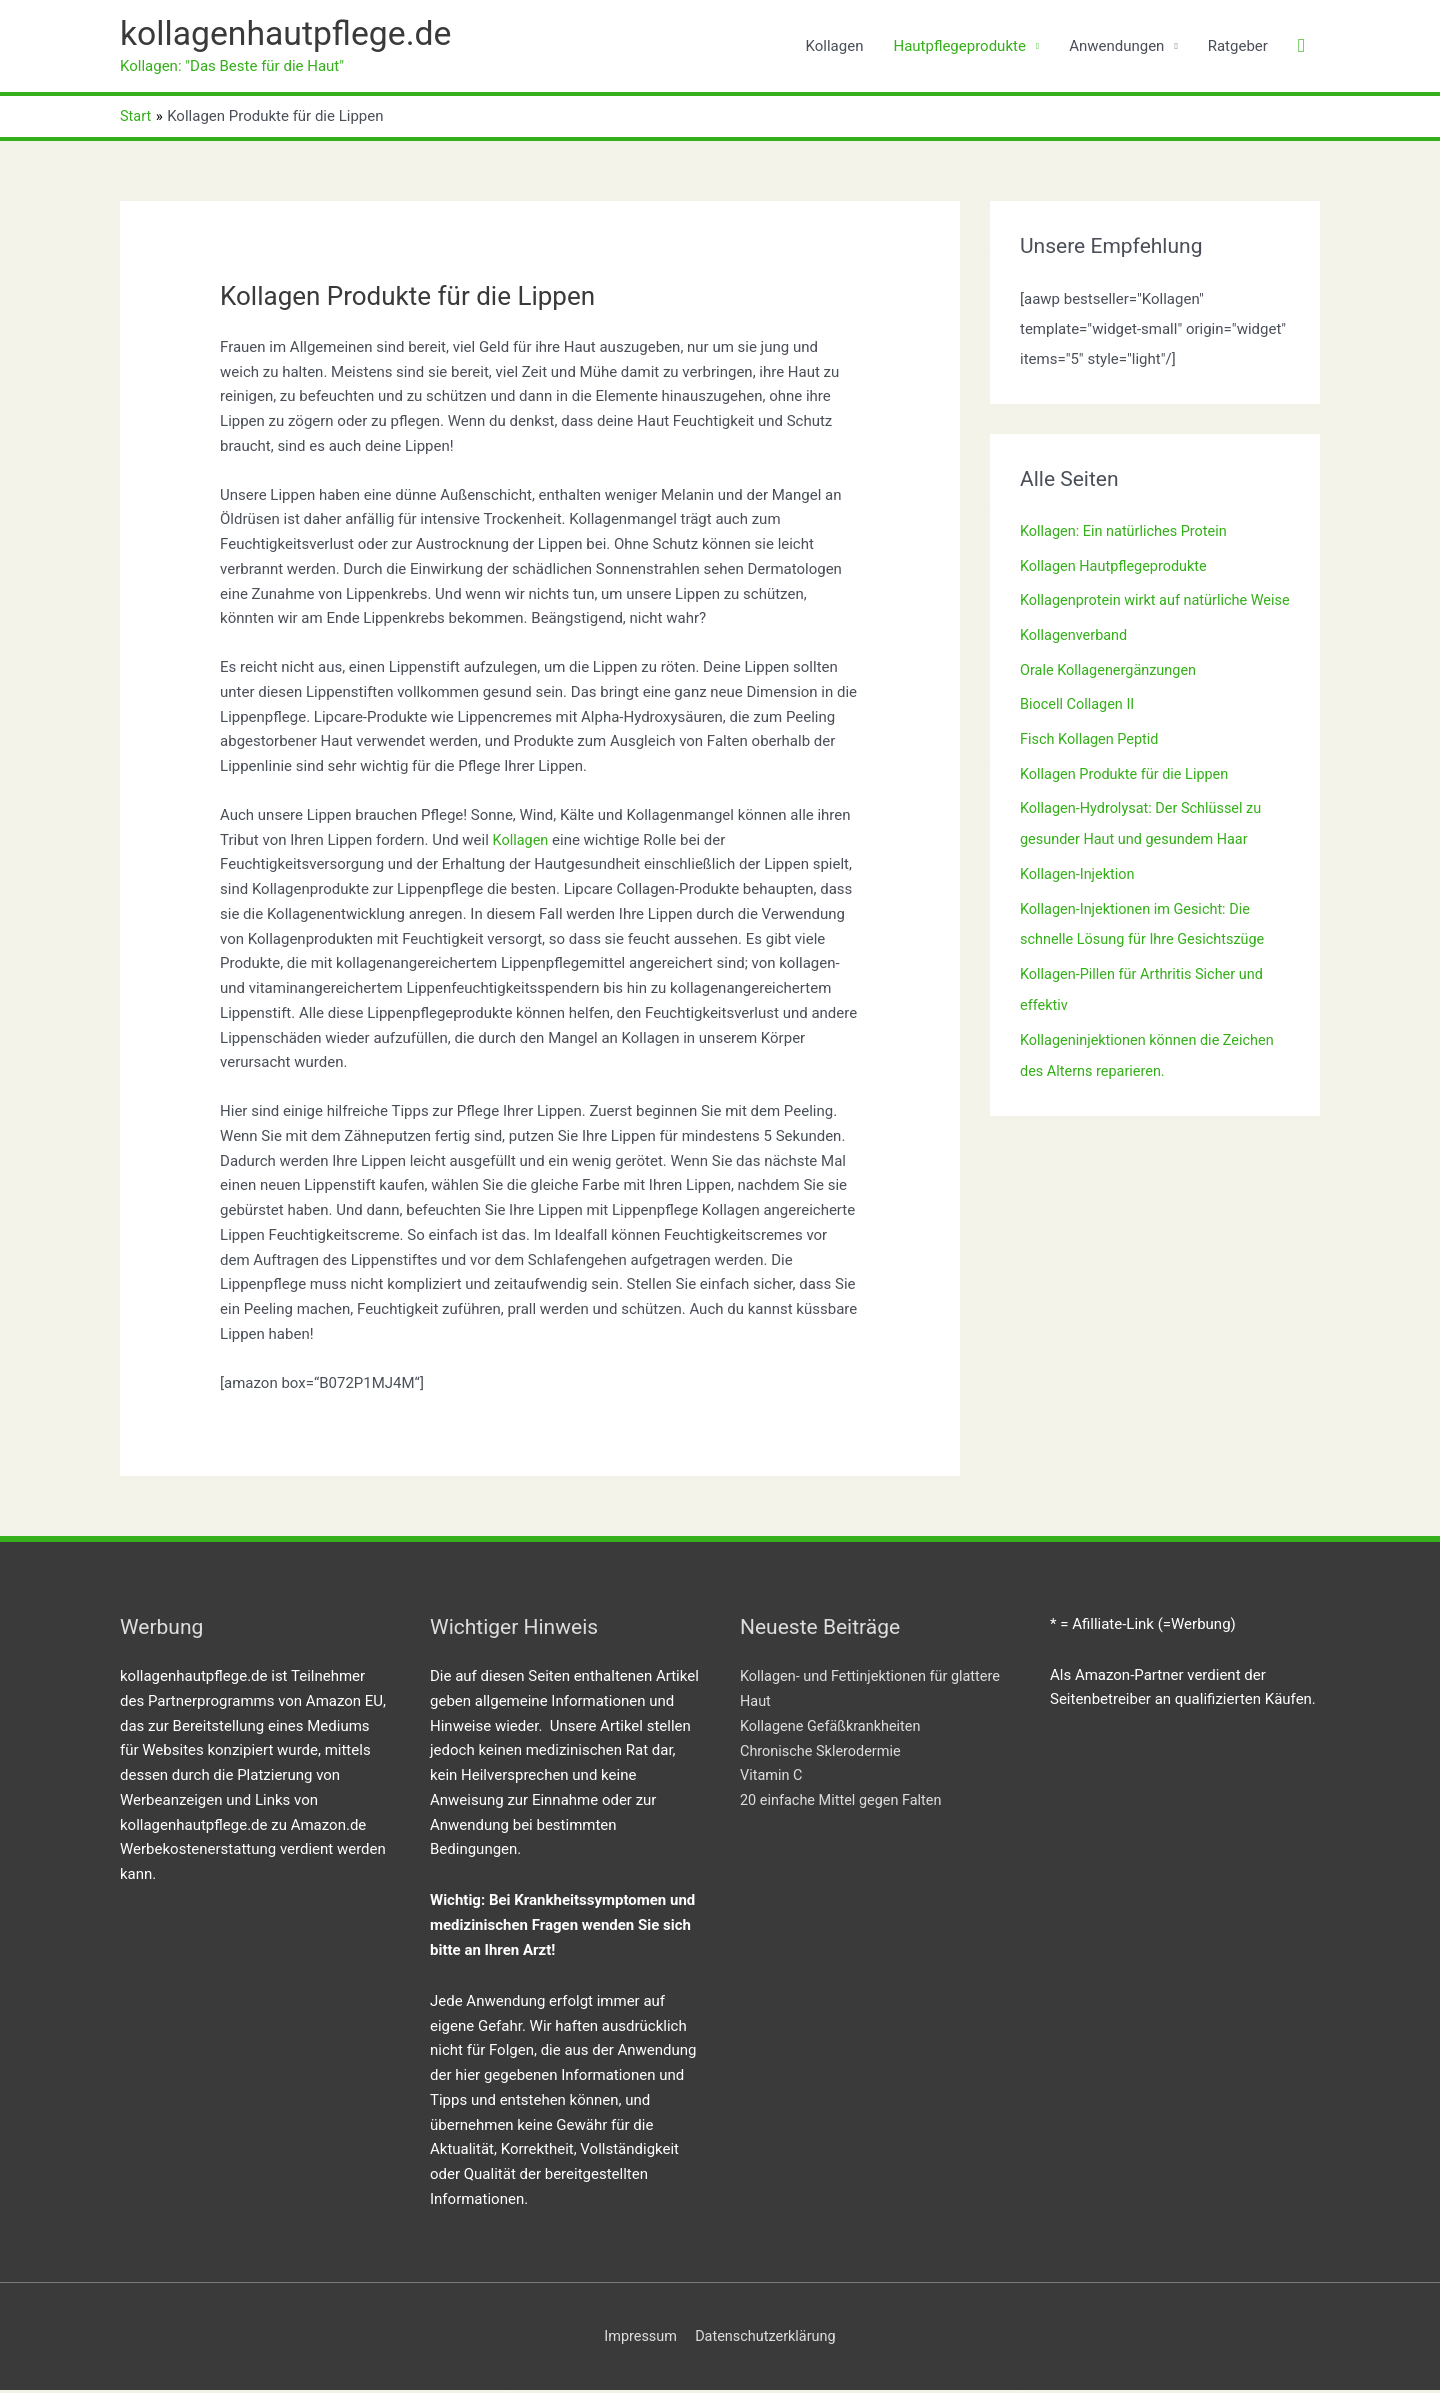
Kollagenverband (1075, 665)
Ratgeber (1238, 47)
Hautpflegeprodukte (959, 47)
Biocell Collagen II (1079, 732)
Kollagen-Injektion (1079, 897)
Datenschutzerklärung (767, 2338)
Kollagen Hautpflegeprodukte (1117, 567)
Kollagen (835, 47)
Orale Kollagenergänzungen (1111, 699)
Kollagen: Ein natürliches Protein (1127, 534)
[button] (1301, 48)
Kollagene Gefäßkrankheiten (833, 1728)
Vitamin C (772, 1777)
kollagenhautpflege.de (292, 35)
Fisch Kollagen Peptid (1092, 766)
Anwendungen (1116, 47)
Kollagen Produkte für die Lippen (1128, 800)
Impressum (637, 2338)
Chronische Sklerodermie (823, 1753)
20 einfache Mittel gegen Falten (844, 1802)
